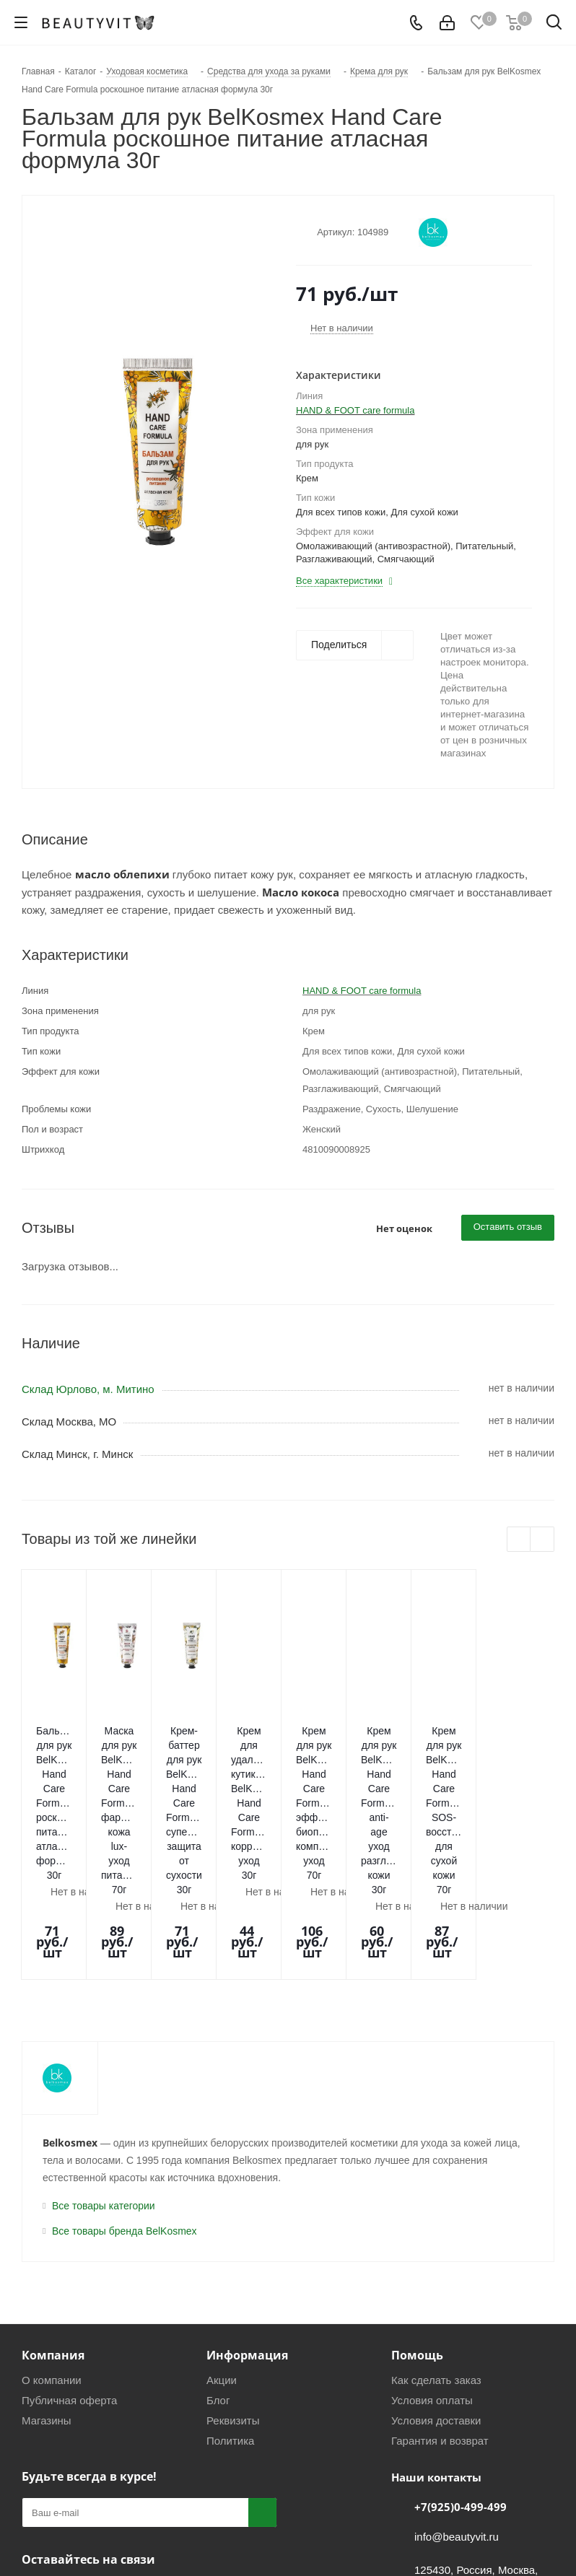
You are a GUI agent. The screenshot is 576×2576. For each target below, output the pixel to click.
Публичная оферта (69, 2263)
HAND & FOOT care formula (355, 410)
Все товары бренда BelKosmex (124, 2094)
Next (542, 1540)
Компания (53, 2218)
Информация (247, 2218)
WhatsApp (108, 2456)
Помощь (417, 2218)
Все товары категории (103, 2068)
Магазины (46, 2283)
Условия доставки (436, 2283)
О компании (52, 2243)
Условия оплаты (432, 2263)
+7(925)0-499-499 (460, 2369)
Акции (221, 2243)
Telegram (72, 2456)
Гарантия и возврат (440, 2303)
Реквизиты (233, 2283)
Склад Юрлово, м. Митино (88, 1389)
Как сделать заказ (436, 2243)
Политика (230, 2303)
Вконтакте (36, 2456)
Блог (218, 2263)
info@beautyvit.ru (456, 2399)
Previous (519, 1540)
